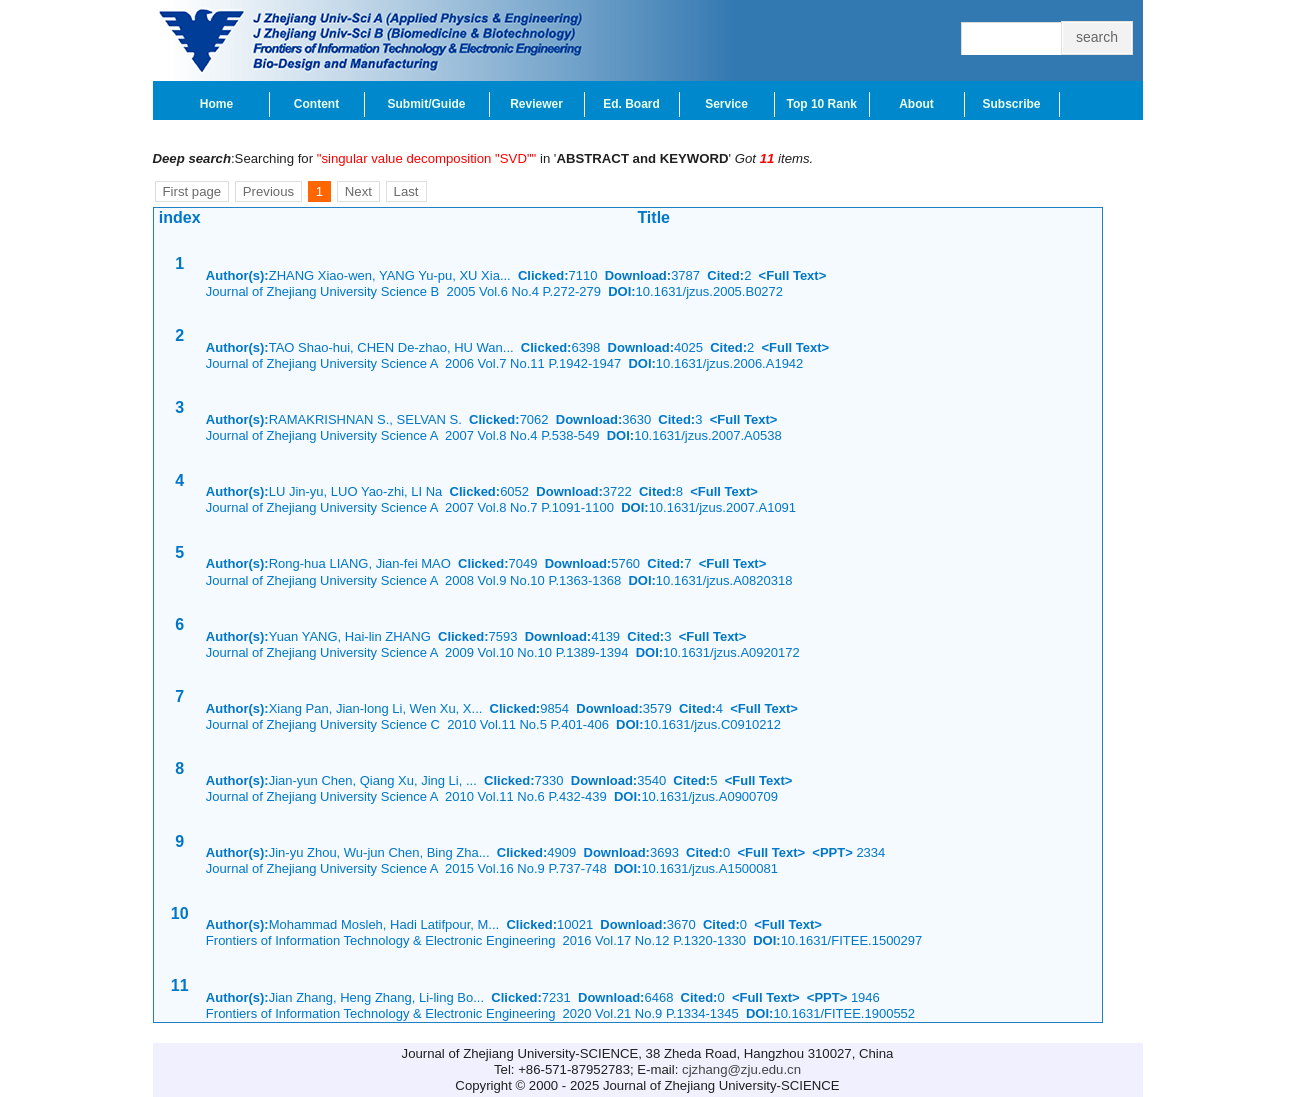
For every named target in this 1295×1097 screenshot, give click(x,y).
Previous (268, 191)
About (916, 104)
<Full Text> (793, 275)
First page (192, 191)
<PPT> (832, 852)
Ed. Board (631, 104)
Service (726, 104)
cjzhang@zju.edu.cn (741, 1069)
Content (316, 104)
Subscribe (1011, 104)
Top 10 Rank (822, 104)
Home (216, 104)
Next (358, 191)
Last (406, 191)
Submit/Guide (427, 104)
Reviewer (536, 104)
